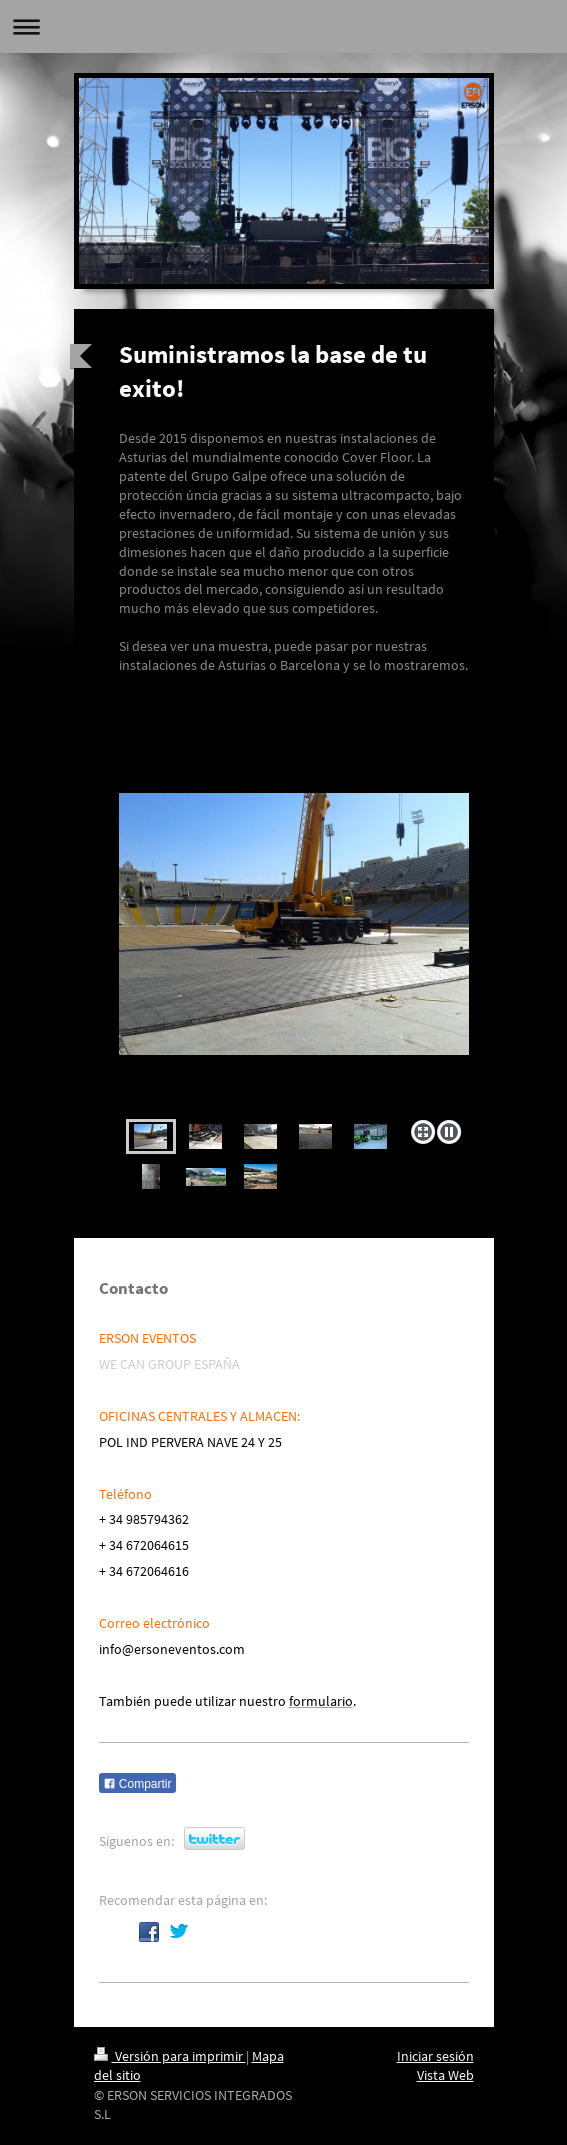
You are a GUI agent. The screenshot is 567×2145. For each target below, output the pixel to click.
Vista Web (445, 2075)
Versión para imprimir (170, 2056)
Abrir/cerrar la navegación (283, 26)
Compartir (137, 1784)
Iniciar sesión (435, 2056)
